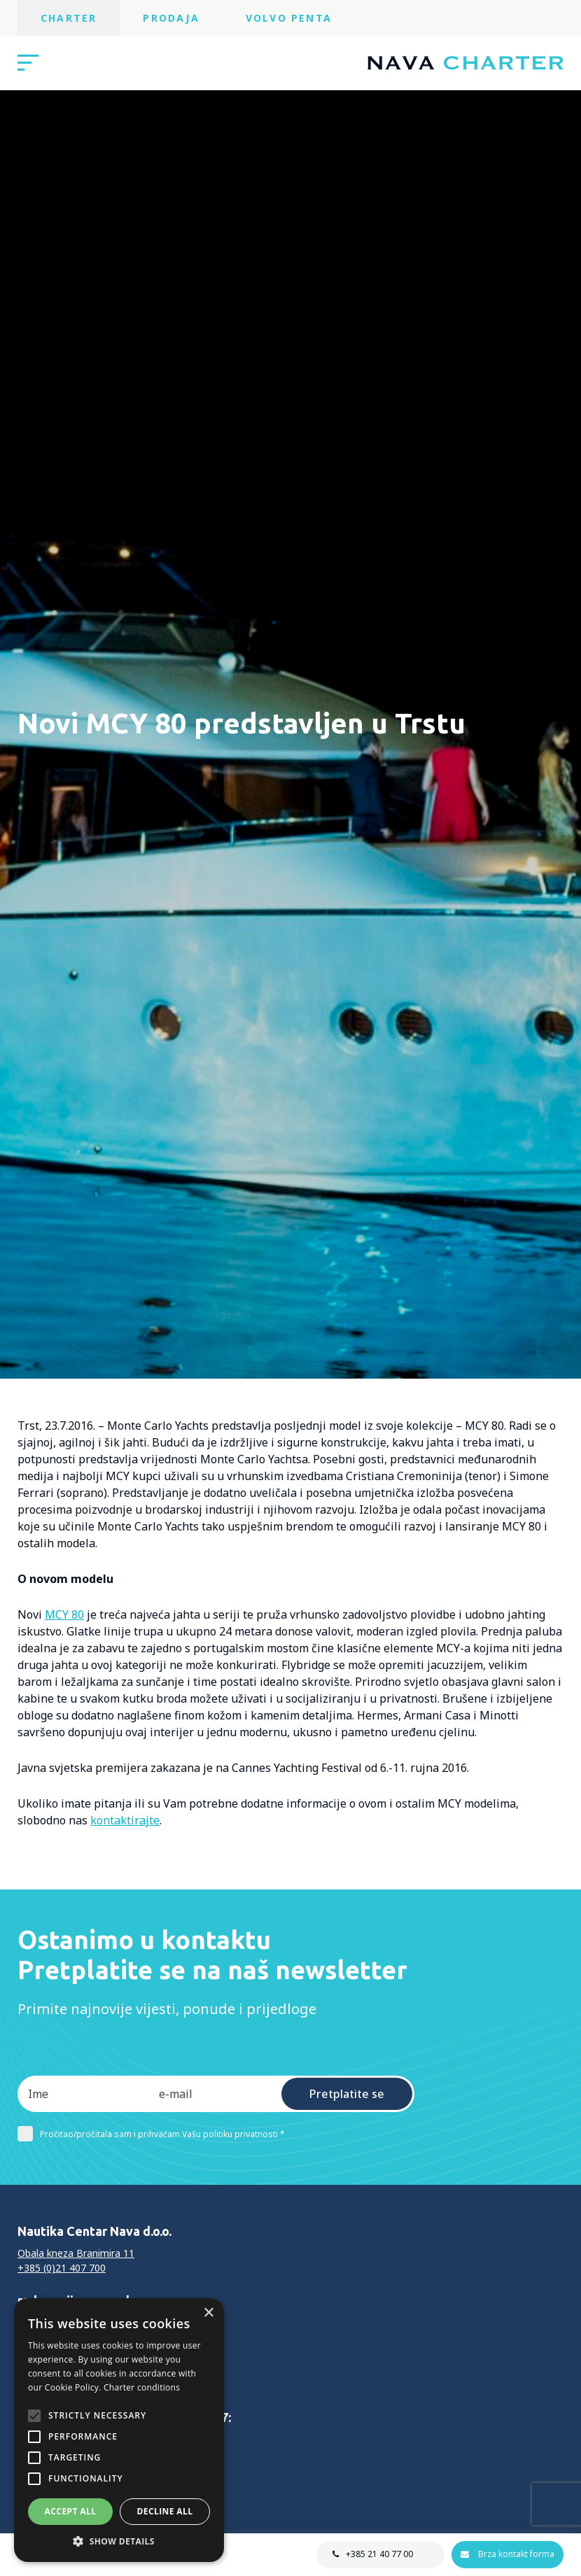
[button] (119, 2541)
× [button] (208, 2313)
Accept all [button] (71, 2511)
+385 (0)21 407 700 (62, 2267)
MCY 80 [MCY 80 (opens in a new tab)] (64, 1614)
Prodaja (171, 17)
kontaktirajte (125, 1820)
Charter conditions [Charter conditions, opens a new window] (142, 2387)
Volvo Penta (289, 17)
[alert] (119, 2430)
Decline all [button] (165, 2511)
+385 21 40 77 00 (379, 2554)
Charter (69, 17)
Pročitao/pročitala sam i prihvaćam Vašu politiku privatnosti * (151, 2133)
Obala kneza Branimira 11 (76, 2253)
